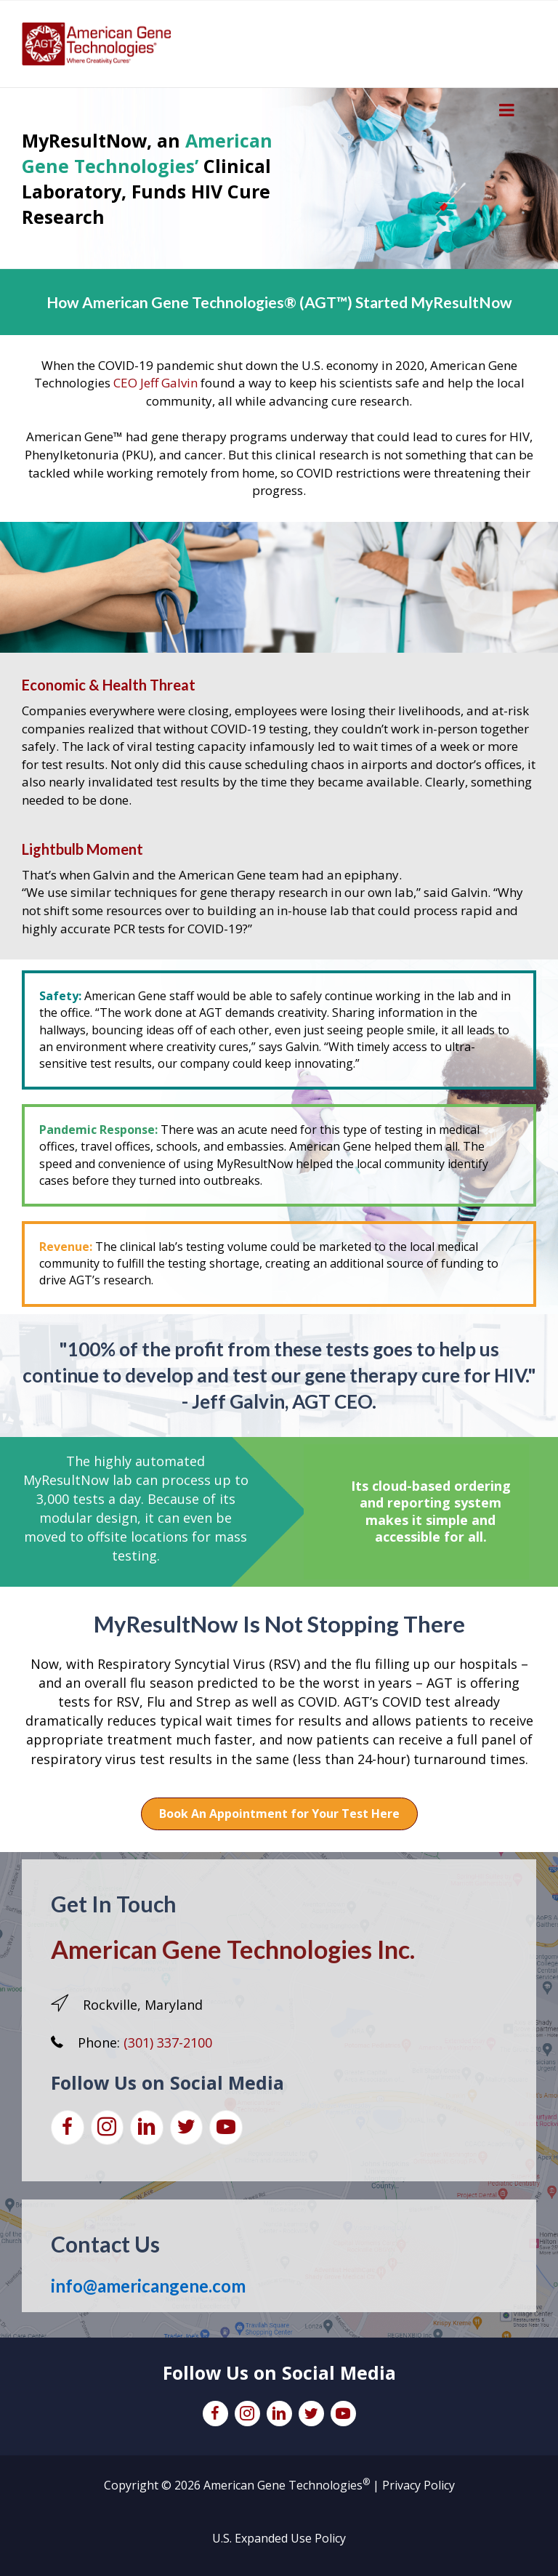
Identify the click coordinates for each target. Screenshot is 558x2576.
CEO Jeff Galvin (155, 382)
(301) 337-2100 (168, 2042)
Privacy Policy (418, 2485)
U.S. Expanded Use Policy (279, 2538)
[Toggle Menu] (507, 109)
